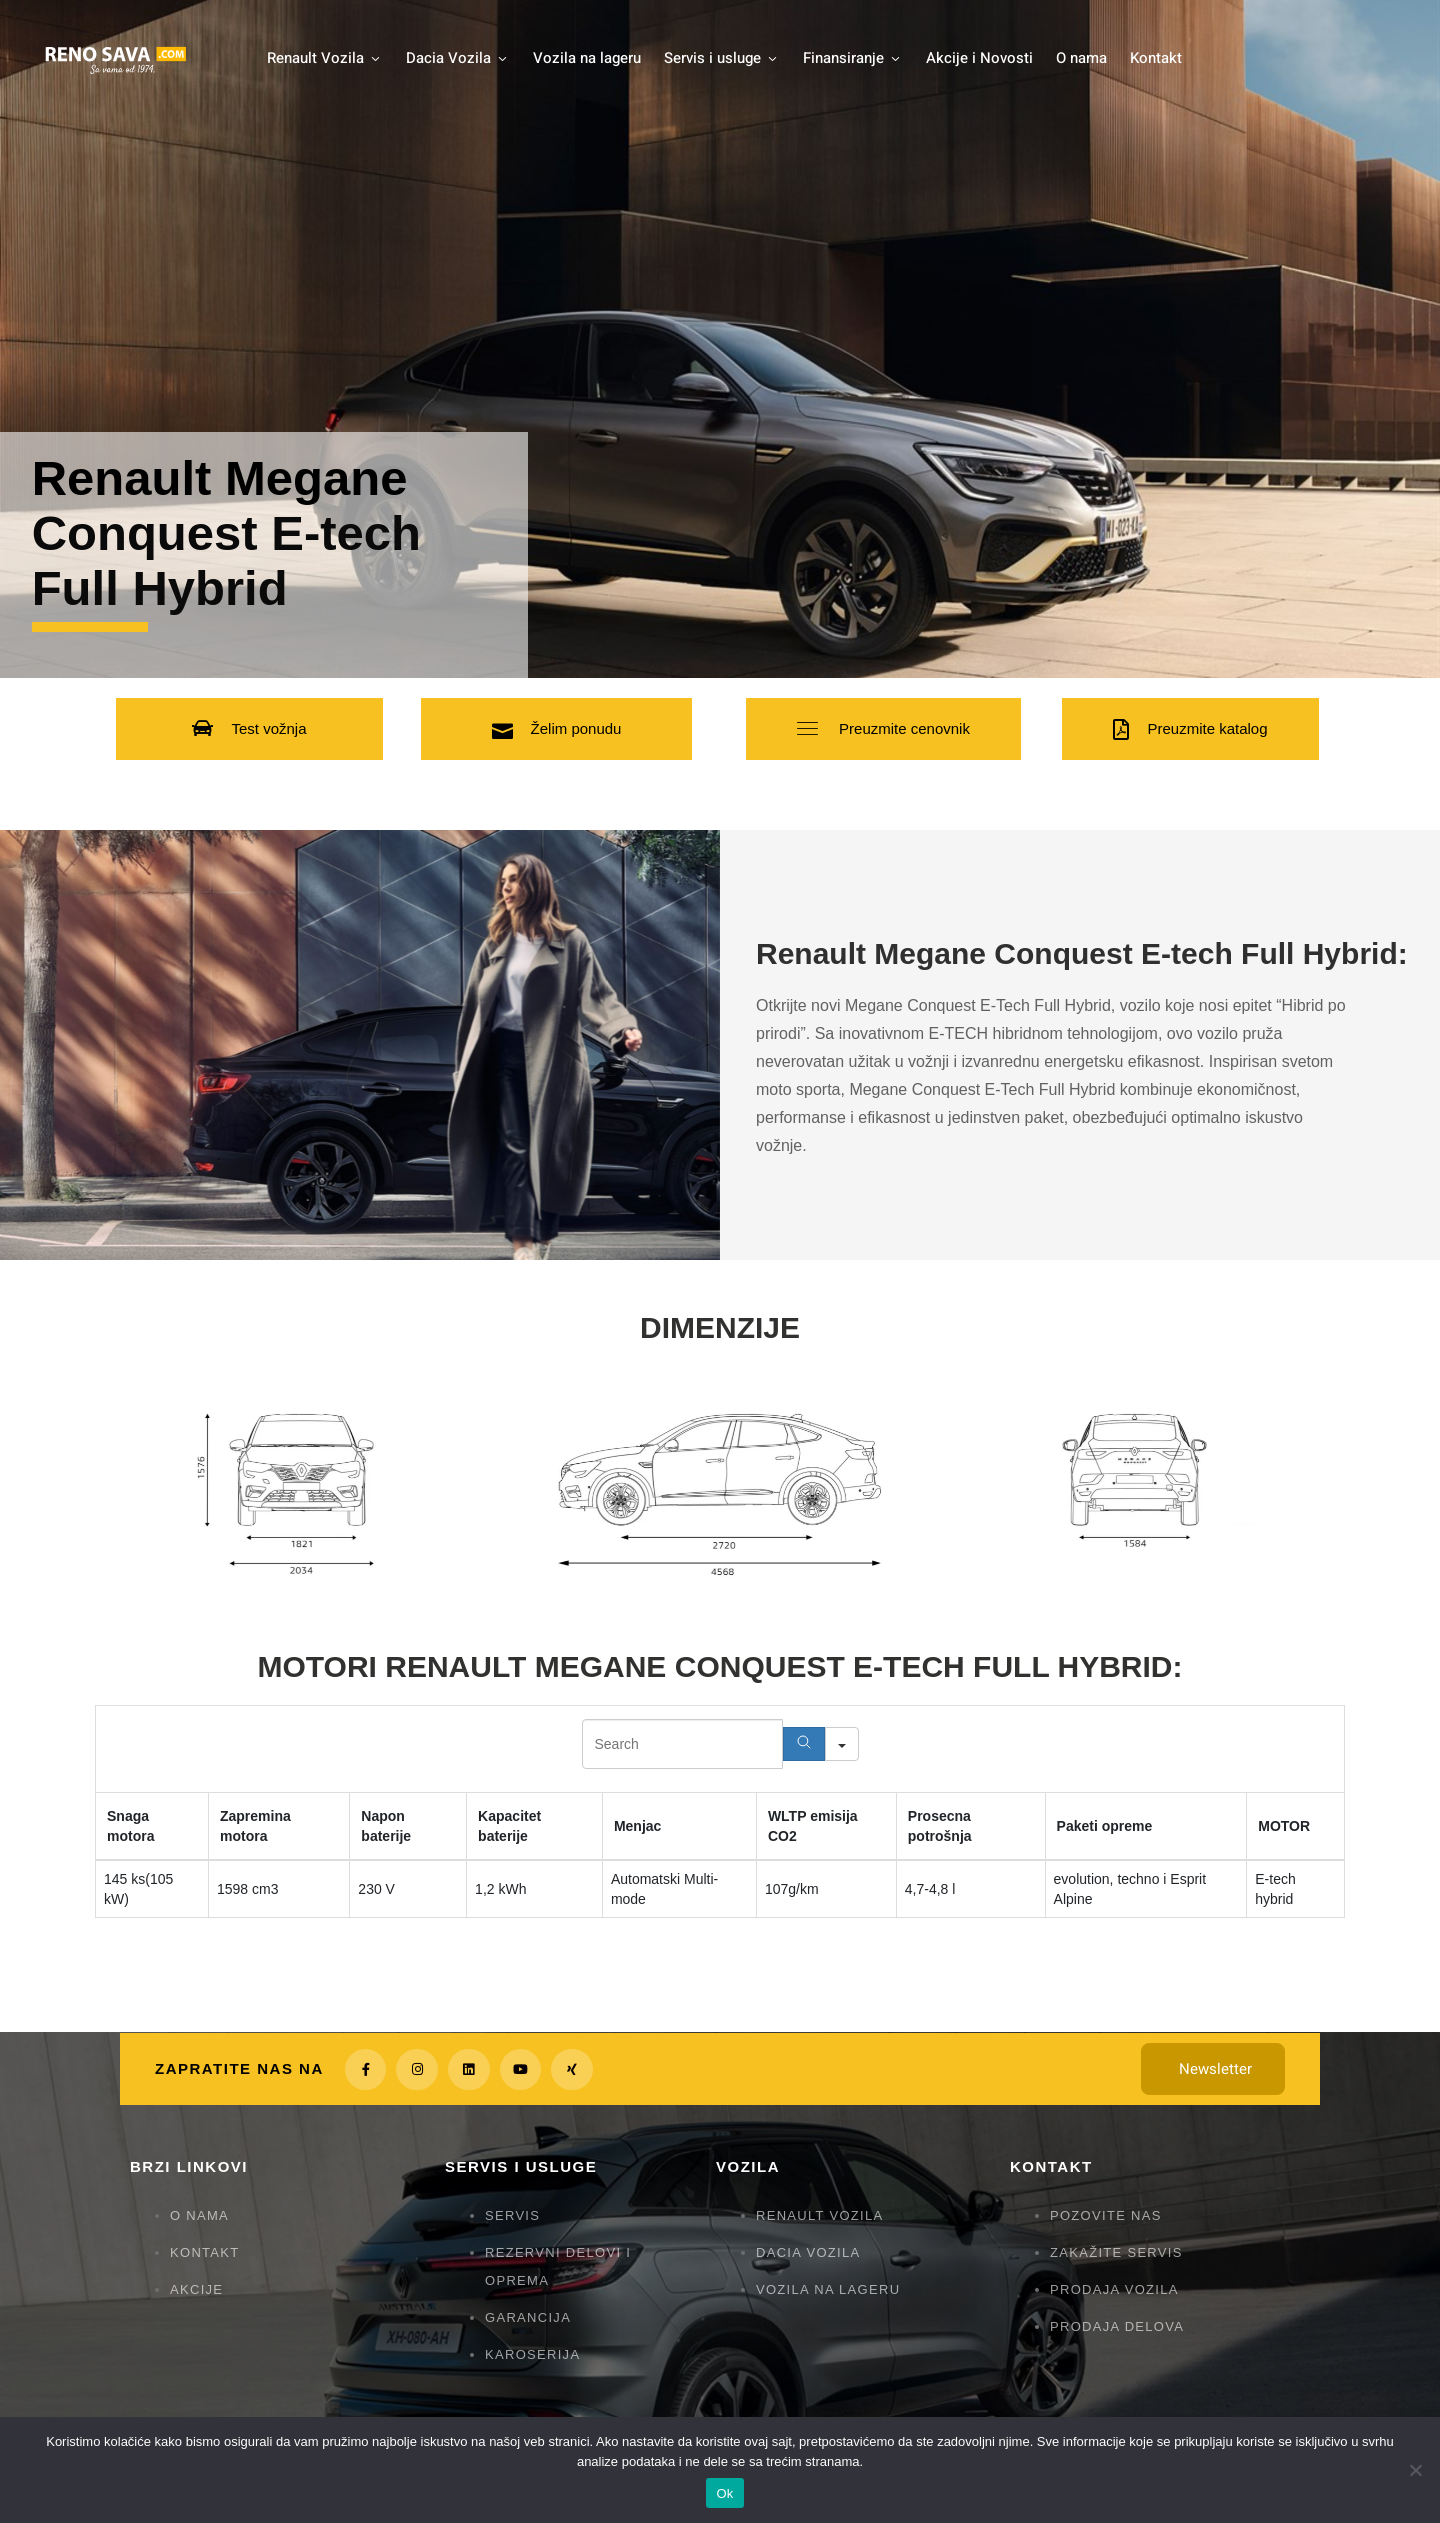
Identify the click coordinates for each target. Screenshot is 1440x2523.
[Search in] (842, 1744)
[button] (249, 729)
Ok (724, 2493)
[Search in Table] (682, 1744)
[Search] (804, 1744)
